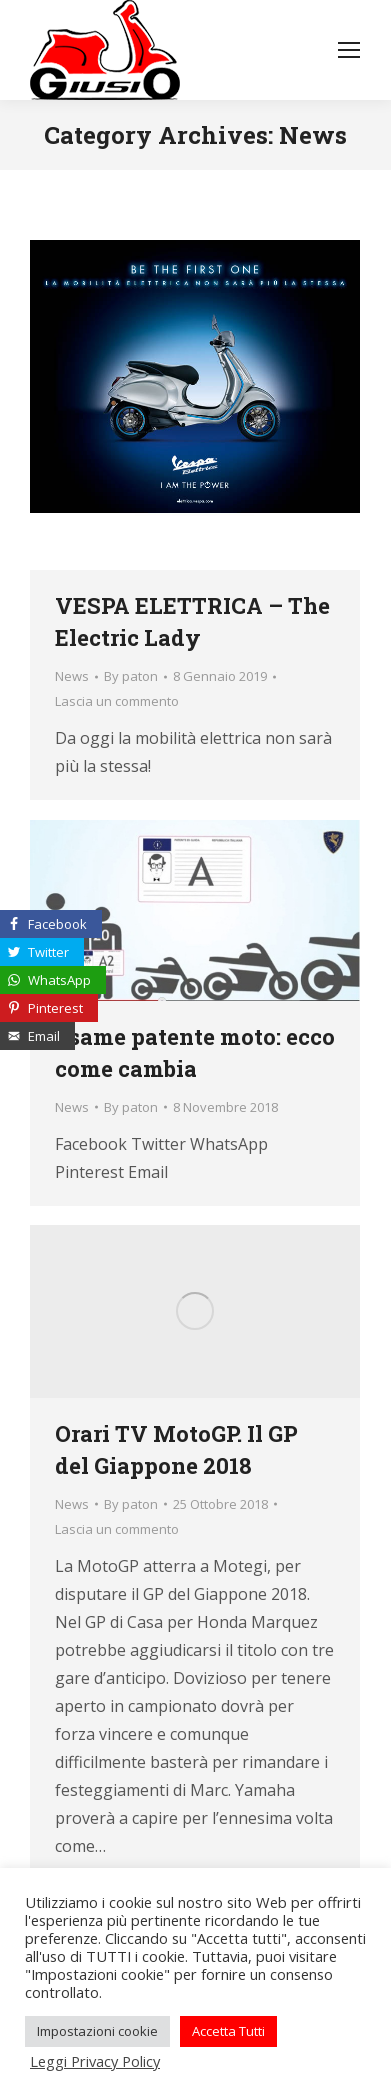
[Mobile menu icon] (349, 50)
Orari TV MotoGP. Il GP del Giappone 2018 (176, 1449)
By (131, 676)
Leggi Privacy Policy (95, 2061)
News (72, 676)
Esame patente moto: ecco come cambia (195, 1052)
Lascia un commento (117, 701)
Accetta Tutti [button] (228, 2031)
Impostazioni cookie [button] (97, 2031)
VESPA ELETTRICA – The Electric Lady (192, 621)
